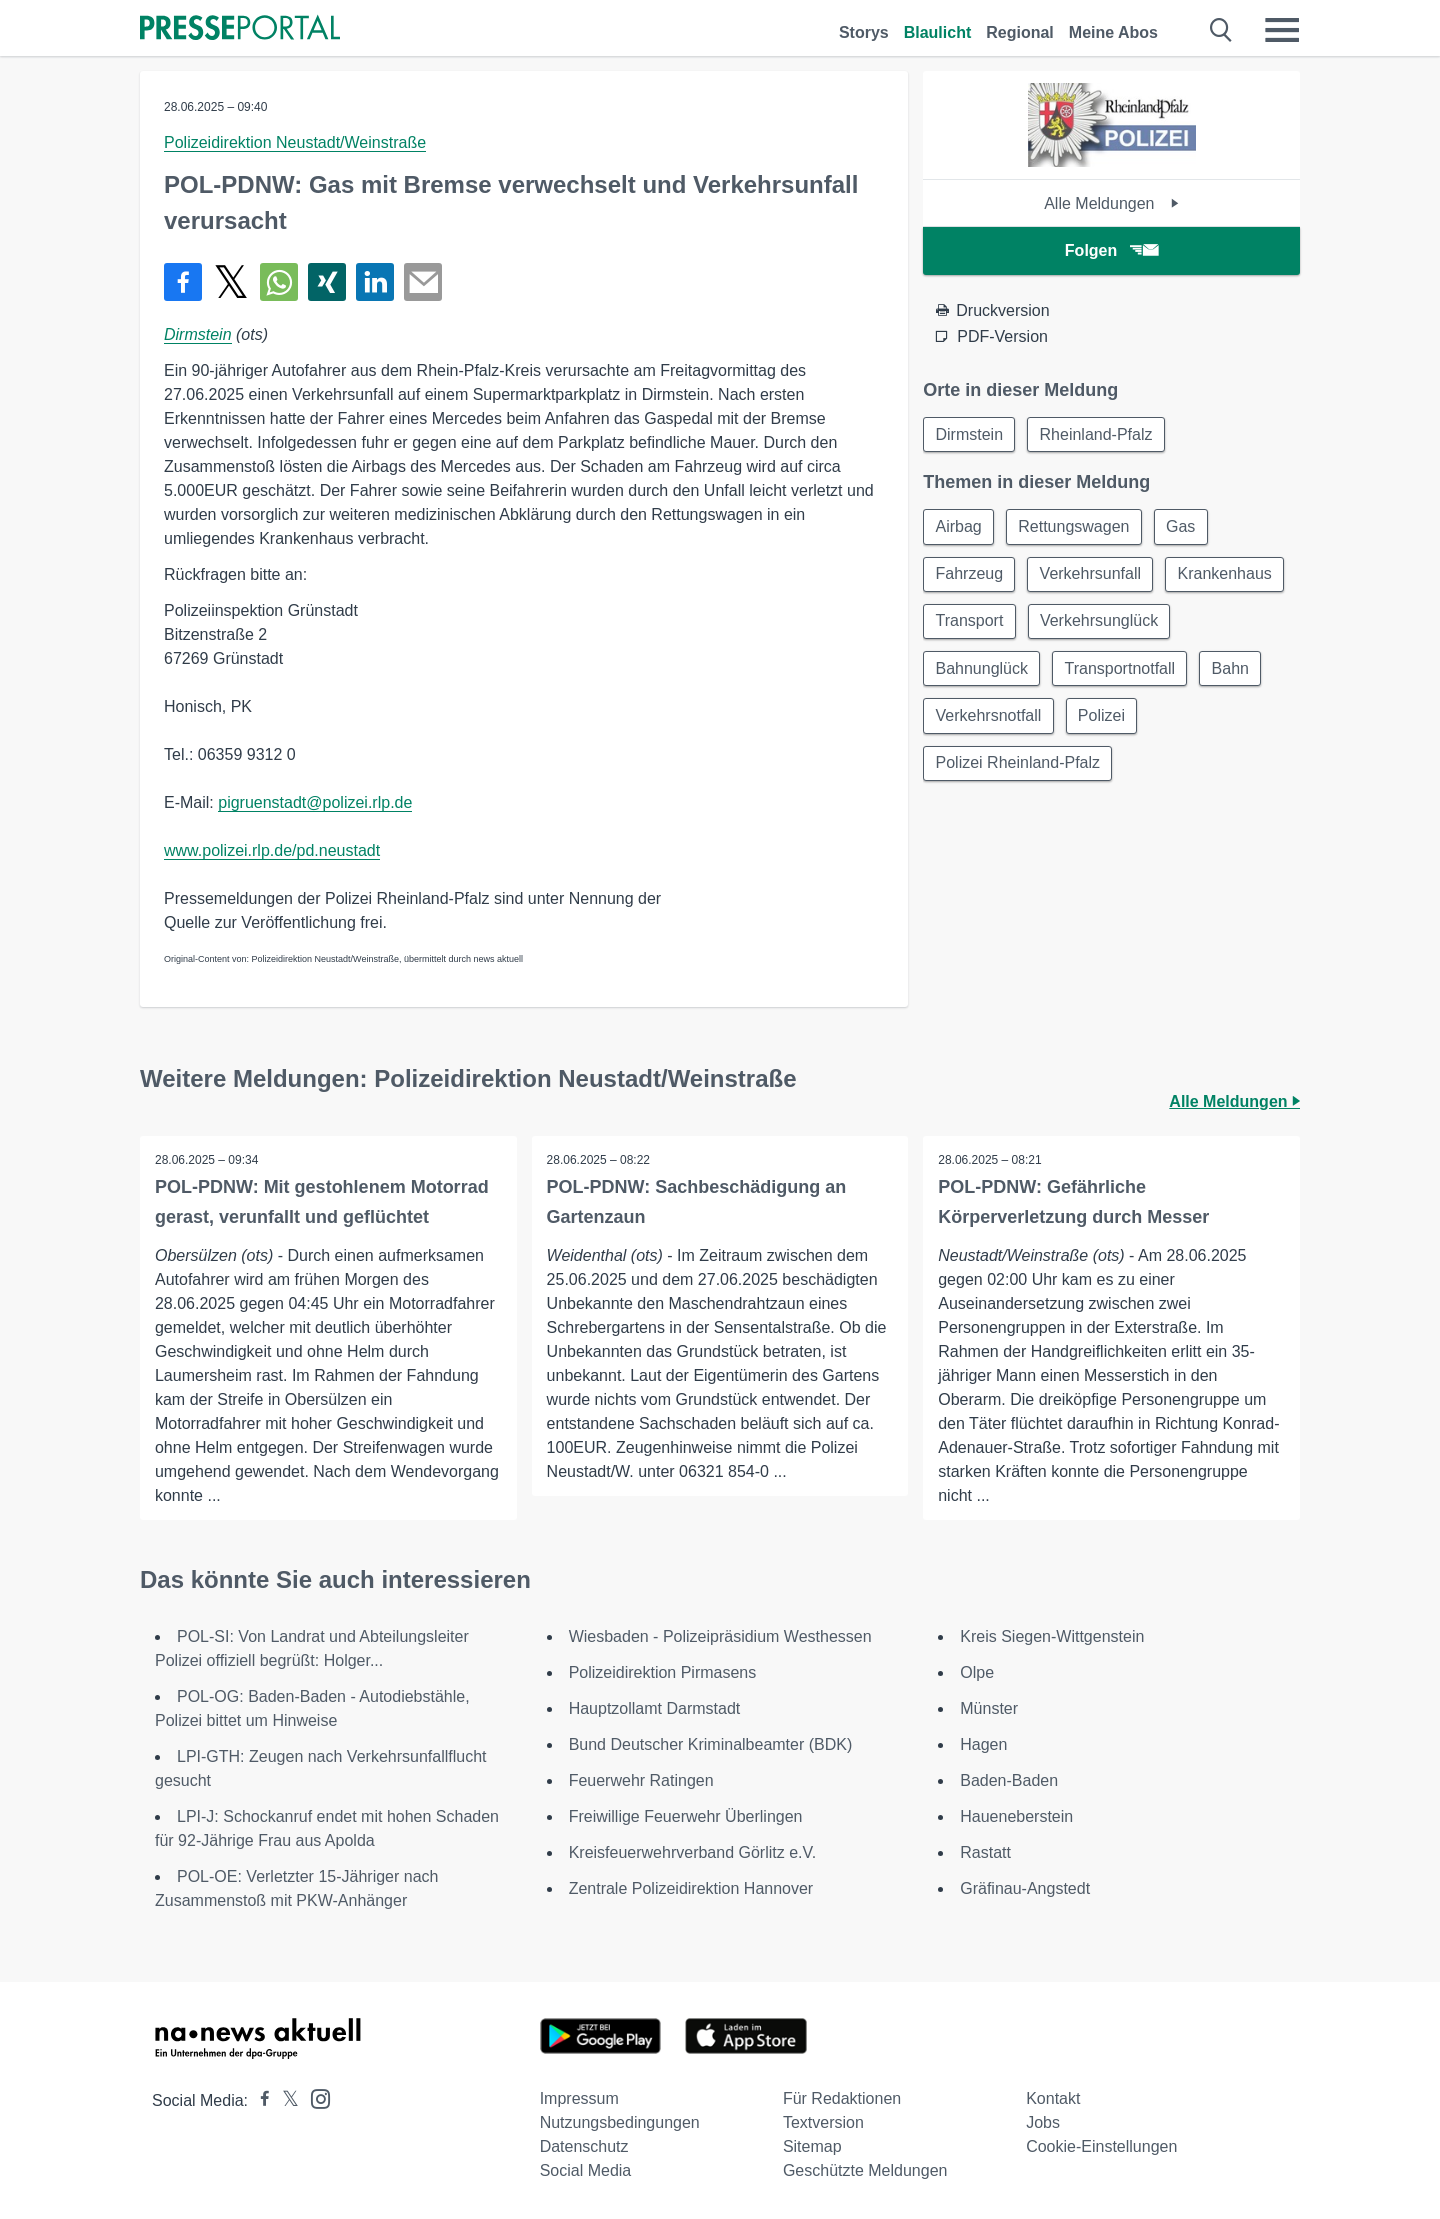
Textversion (823, 2122)
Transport (1103, 623)
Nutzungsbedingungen (620, 2122)
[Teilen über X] (231, 282)
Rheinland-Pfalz (1098, 434)
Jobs (1043, 2122)
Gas (1184, 527)
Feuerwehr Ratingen (641, 1780)
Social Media (586, 2170)
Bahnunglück (1139, 671)
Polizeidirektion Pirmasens (663, 1672)
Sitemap (812, 2146)
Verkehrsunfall (1092, 575)
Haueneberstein (1016, 1816)
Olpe (977, 1672)
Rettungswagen (1076, 527)
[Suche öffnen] (1221, 30)
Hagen (983, 1744)
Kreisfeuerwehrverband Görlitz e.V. (693, 1852)
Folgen (1111, 250)
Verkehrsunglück (995, 671)
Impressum (579, 2098)
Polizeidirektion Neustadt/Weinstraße (295, 142)
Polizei (959, 767)
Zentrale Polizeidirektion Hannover (691, 1888)
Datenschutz (584, 2146)
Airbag (959, 527)
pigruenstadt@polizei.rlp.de (315, 802)
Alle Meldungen (1111, 203)
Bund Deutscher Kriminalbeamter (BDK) (711, 1744)
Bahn (1103, 719)
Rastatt (985, 1852)
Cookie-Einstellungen (1101, 2146)
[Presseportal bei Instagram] (314, 2097)
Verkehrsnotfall (1213, 719)
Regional (1020, 32)
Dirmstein (198, 334)
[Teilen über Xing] (327, 282)
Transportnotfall (991, 719)
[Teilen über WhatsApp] (279, 282)
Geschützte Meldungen (865, 2170)
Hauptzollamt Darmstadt (655, 1708)
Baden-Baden (1009, 1780)
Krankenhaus (983, 623)
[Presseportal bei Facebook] (259, 2100)
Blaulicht (938, 32)
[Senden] (423, 282)
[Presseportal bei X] (284, 2100)
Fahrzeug (970, 575)
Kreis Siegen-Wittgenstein (1052, 1636)
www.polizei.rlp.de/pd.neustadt (272, 850)
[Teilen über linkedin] (375, 282)
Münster (989, 1708)
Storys (864, 32)
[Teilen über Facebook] (183, 282)
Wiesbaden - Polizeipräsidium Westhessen (720, 1636)
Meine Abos (1113, 32)
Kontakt (1053, 2098)
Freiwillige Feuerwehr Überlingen (686, 1816)
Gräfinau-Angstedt (1025, 1888)
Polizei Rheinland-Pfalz (1103, 767)
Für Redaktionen (842, 2098)
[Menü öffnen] (1282, 30)
